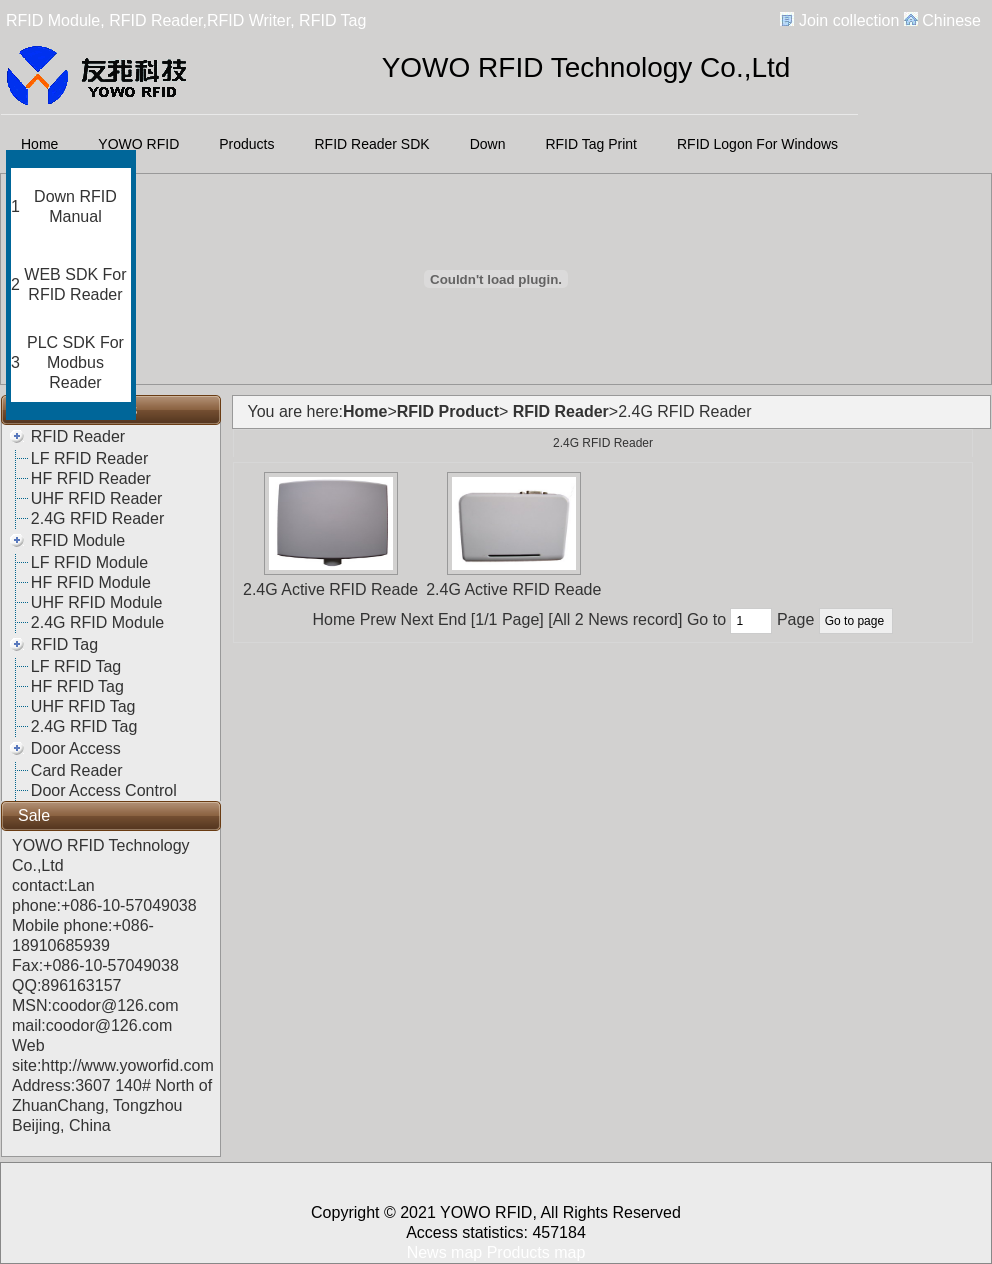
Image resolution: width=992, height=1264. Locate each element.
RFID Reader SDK (372, 144)
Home (39, 144)
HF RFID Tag (77, 686)
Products (246, 144)
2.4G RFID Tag (84, 726)
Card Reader (77, 770)
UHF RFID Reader (97, 498)
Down (488, 144)
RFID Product (448, 411)
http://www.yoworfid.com (127, 1065)
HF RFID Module (91, 582)
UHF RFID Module (97, 602)
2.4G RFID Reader (97, 518)
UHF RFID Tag (83, 706)
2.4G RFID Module (97, 622)
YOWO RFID (138, 144)
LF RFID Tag (76, 666)
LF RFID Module (89, 562)
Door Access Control (104, 790)
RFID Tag (64, 644)
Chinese (951, 20)
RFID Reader (78, 436)
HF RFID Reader (91, 478)
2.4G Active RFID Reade (330, 589)
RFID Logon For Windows (757, 144)
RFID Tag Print (591, 144)
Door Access (76, 748)
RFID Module (78, 540)
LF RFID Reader (89, 458)
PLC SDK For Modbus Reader (75, 362)
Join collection (849, 20)
